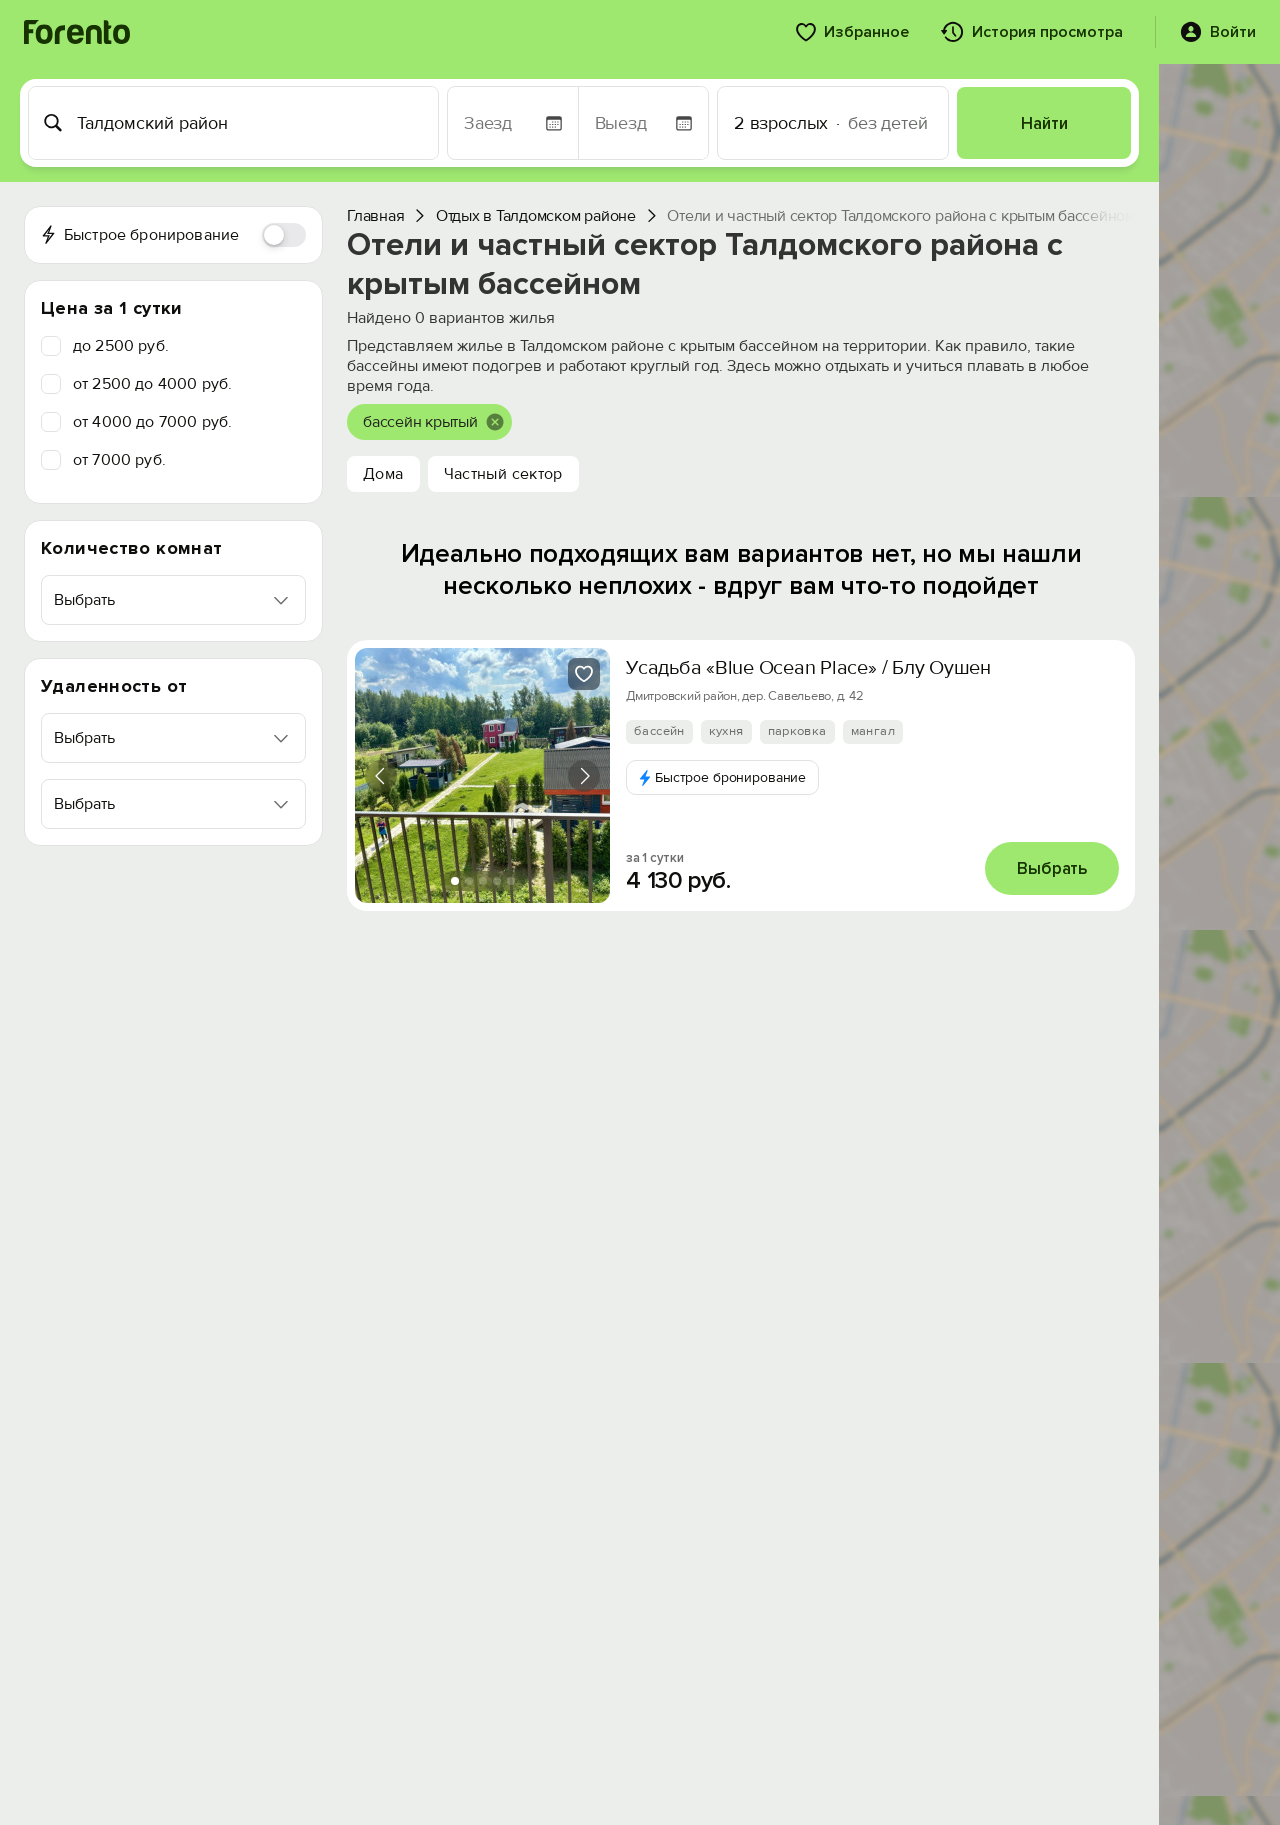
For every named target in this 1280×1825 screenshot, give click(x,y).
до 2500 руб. (121, 346)
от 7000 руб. (119, 460)
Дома (383, 474)
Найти (1044, 123)
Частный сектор (503, 474)
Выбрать (1052, 868)
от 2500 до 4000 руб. (152, 384)
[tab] (455, 881)
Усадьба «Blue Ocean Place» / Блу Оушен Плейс (838, 668)
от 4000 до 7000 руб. (152, 422)
